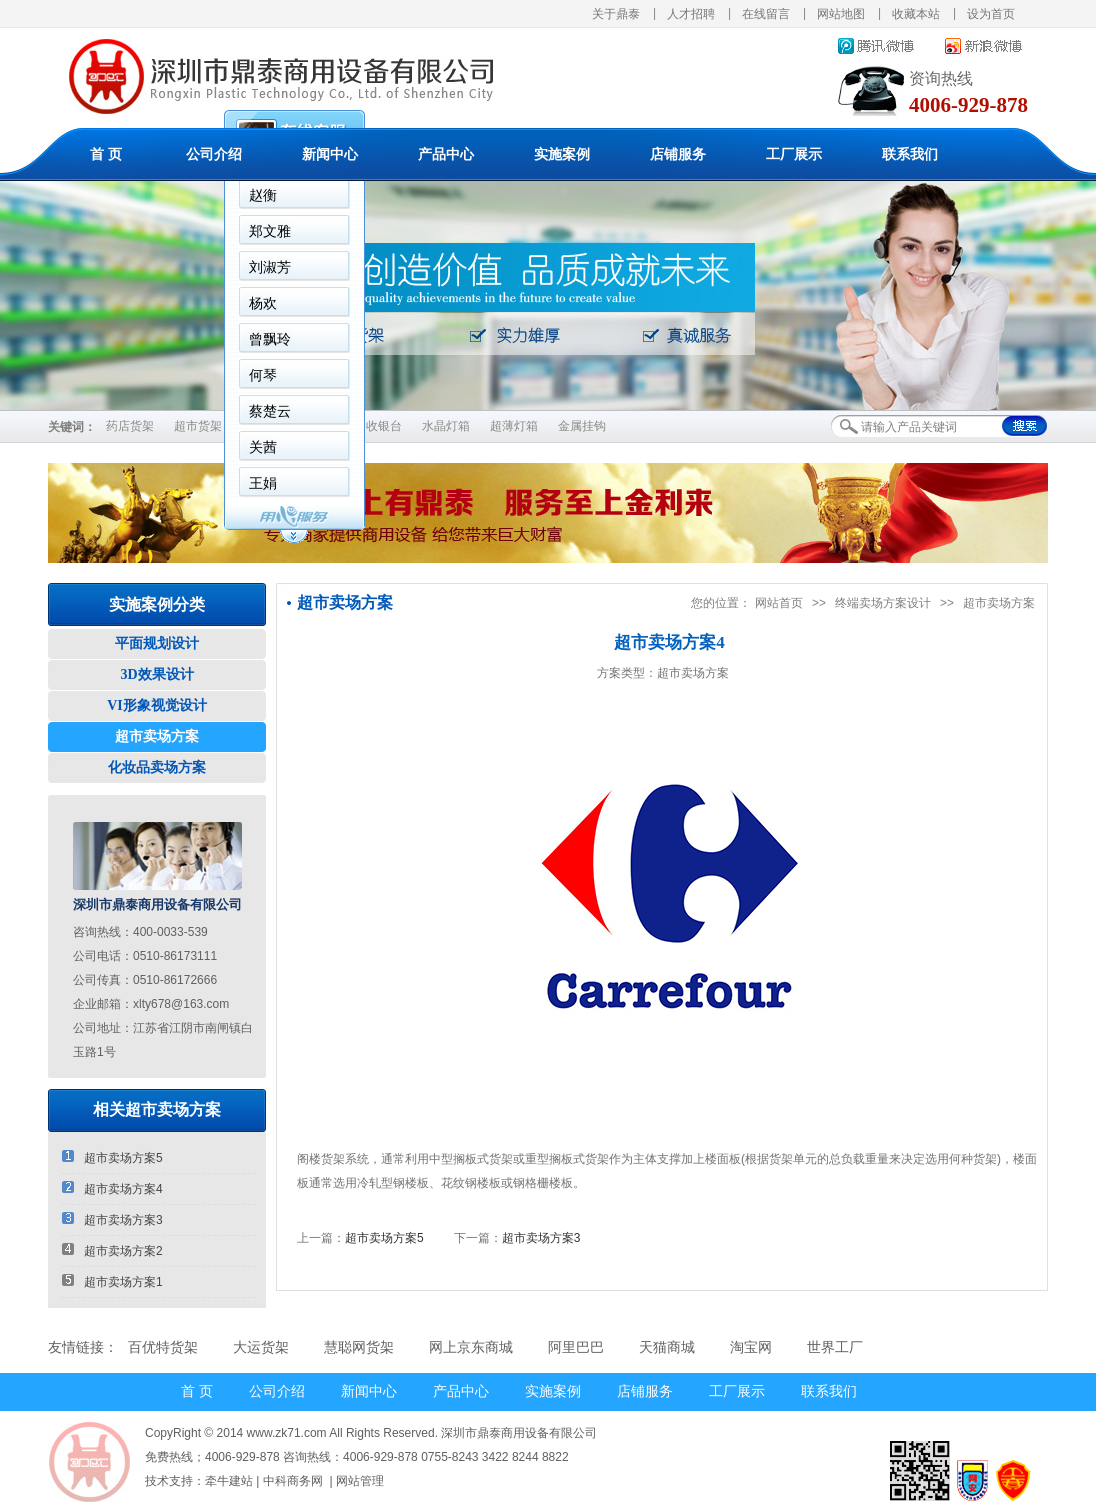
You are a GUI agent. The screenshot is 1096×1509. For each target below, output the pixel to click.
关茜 (263, 447)
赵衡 (263, 195)
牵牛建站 (229, 1481)
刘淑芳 (270, 267)
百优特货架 (163, 1347)
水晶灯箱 (446, 426)
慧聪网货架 (359, 1347)
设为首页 (991, 14)
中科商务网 (293, 1481)
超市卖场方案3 (112, 1219)
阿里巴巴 (576, 1347)
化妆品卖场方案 (157, 767)
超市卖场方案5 (112, 1157)
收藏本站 (916, 14)
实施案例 (562, 154)
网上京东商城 (471, 1347)
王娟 (263, 483)
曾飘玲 (270, 339)
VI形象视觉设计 (157, 705)
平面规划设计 (157, 643)
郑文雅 (270, 231)
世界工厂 (835, 1347)
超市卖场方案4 (112, 1188)
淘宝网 (751, 1347)
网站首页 (779, 603)
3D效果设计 (156, 674)
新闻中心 (330, 154)
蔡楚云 (270, 411)
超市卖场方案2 (112, 1250)
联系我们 (910, 154)
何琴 (263, 375)
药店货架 (130, 426)
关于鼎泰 (616, 14)
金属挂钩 (582, 426)
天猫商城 (667, 1347)
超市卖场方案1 (112, 1281)
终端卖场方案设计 (883, 603)
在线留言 (766, 14)
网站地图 (841, 14)
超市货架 (198, 426)
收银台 (384, 426)
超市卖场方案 (157, 736)
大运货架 (261, 1347)
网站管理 (360, 1481)
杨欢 (263, 303)
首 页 (106, 154)
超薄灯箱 (514, 426)
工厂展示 (794, 154)
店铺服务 (678, 154)
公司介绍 (214, 154)
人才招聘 (691, 14)
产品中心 (446, 154)
